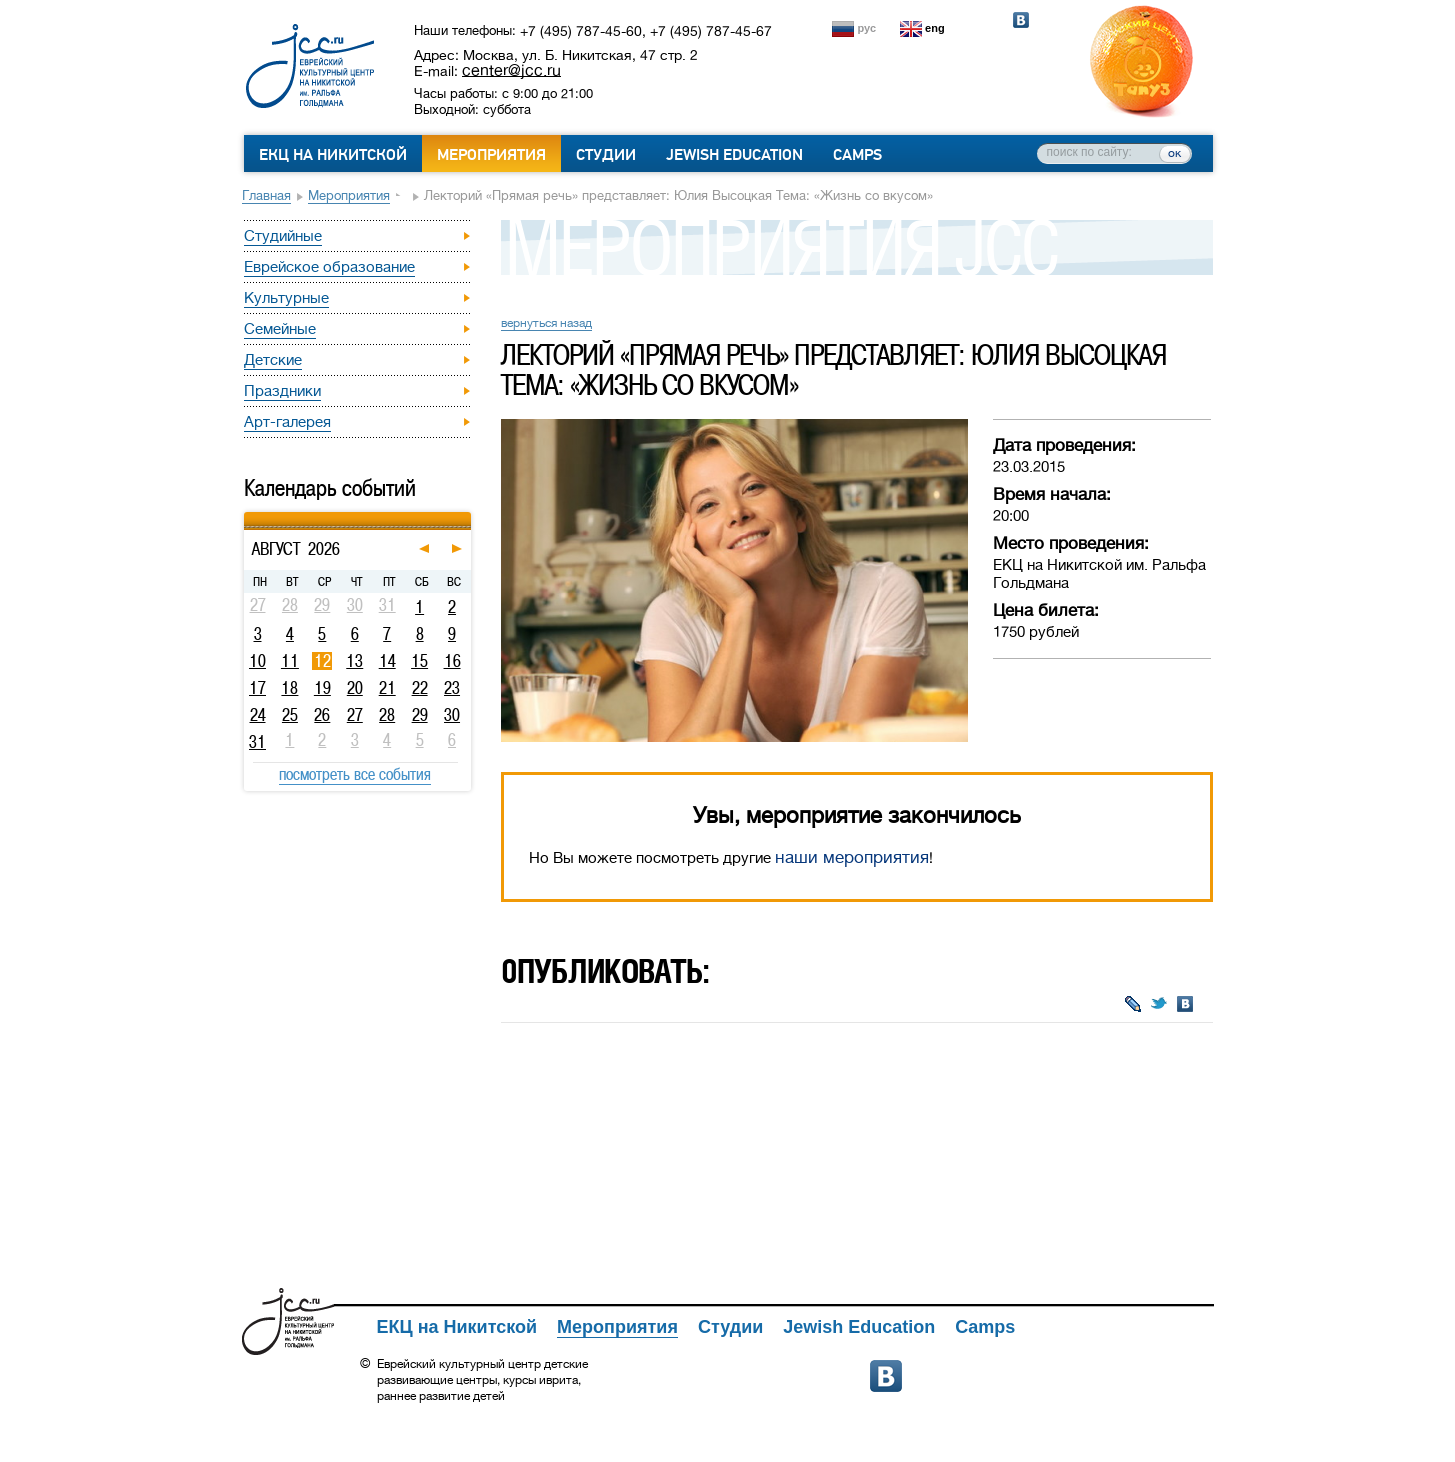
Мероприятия (491, 155)
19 (322, 688)
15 (419, 661)
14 (387, 661)
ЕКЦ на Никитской (333, 155)
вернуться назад (546, 323)
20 (355, 688)
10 (257, 661)
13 (354, 661)
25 (290, 715)
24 (258, 715)
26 (322, 715)
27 (355, 715)
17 (257, 688)
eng (935, 28)
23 (452, 688)
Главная (266, 195)
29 (420, 715)
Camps (857, 155)
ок (1174, 153)
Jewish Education (734, 155)
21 (387, 688)
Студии (606, 155)
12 (322, 661)
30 (452, 715)
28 (387, 715)
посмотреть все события (355, 774)
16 (452, 661)
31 (257, 742)
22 (420, 688)
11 (290, 661)
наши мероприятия (852, 857)
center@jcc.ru (511, 70)
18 (289, 688)
